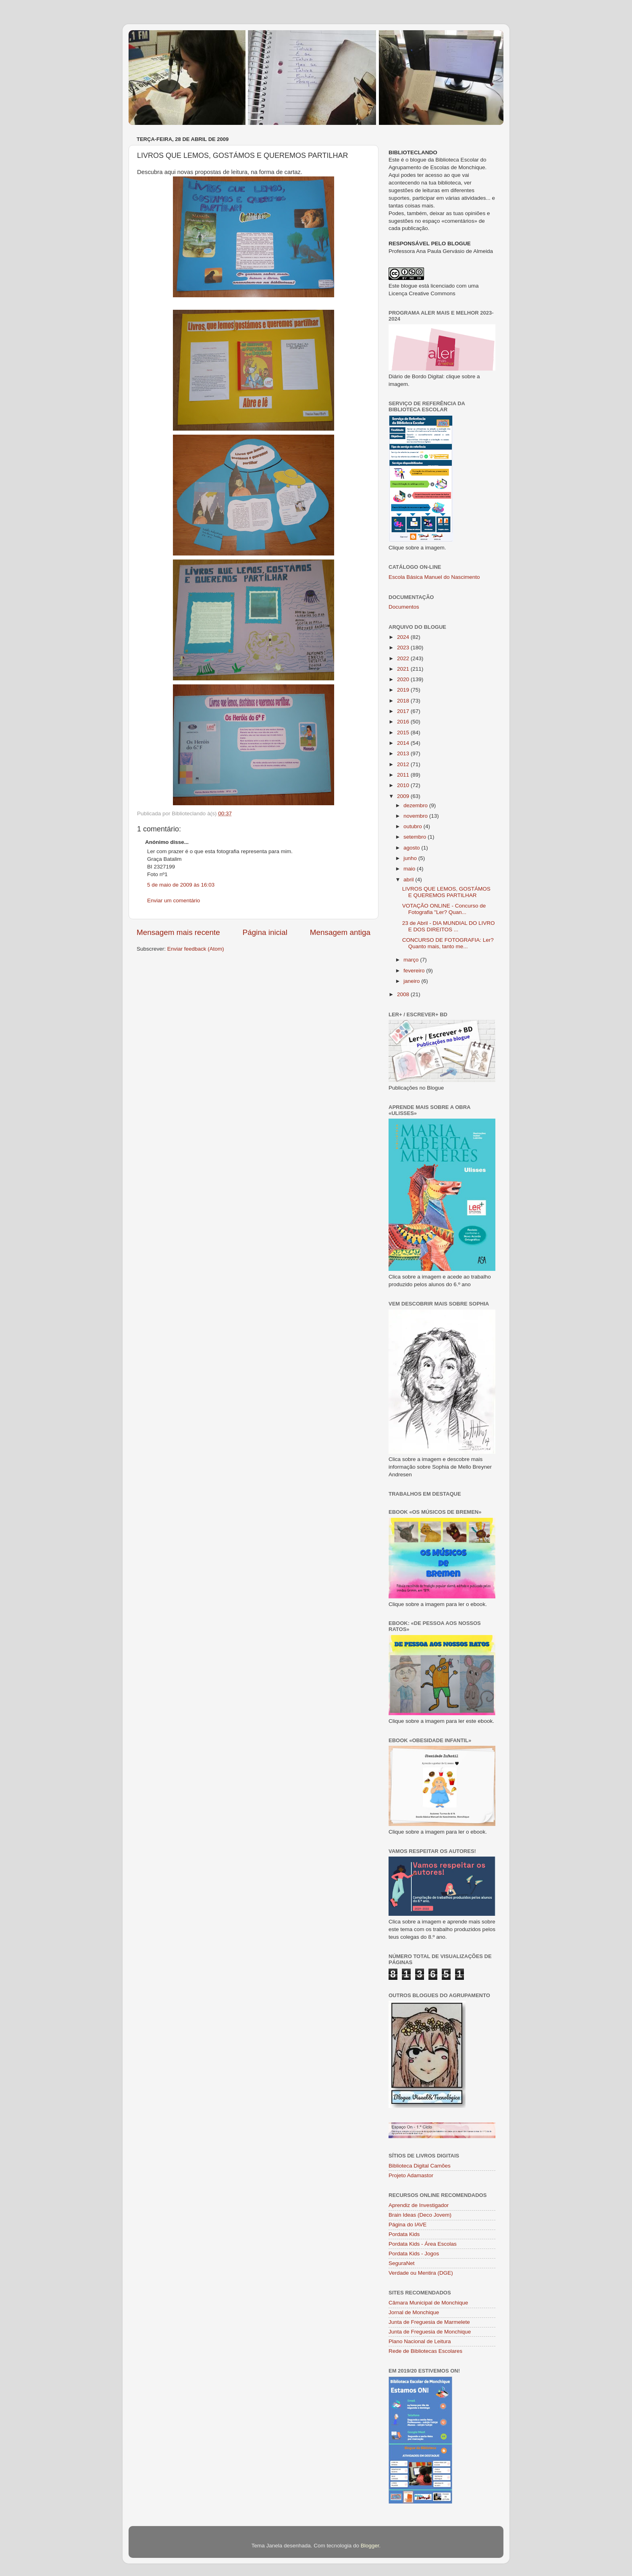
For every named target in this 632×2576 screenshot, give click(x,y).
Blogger (370, 2546)
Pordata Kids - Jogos (414, 2254)
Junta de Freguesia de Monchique (430, 2332)
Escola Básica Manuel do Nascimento (434, 577)
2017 (404, 711)
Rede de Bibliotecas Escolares (425, 2351)
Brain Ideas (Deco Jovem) (420, 2215)
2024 (404, 637)
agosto (412, 848)
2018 (404, 701)
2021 (404, 669)
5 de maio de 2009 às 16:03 (180, 885)
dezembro (416, 805)
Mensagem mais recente (178, 932)
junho (410, 858)
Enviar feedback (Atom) (195, 949)
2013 (404, 753)
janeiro (412, 981)
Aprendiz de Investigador (419, 2205)
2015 (404, 732)
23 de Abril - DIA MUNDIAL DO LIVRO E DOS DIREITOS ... (448, 926)
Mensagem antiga (340, 932)
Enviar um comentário (173, 900)
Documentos (404, 607)
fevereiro (414, 971)
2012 (404, 764)
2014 (404, 743)
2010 (404, 785)
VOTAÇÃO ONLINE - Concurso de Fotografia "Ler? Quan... (444, 909)
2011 (404, 775)
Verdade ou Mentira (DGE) (421, 2273)
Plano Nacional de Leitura (420, 2341)
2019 (404, 690)
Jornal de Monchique (414, 2312)
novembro (416, 816)
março (411, 960)
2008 (404, 994)
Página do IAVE (407, 2225)
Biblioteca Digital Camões (420, 2166)
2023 (404, 648)
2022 (404, 658)
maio (410, 869)
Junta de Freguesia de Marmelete (429, 2322)
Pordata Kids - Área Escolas (423, 2244)
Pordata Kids (404, 2234)
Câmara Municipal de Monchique (428, 2303)
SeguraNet (402, 2263)
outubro (413, 826)
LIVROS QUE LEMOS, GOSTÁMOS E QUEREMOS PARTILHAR (446, 892)
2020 (404, 679)
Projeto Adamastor (411, 2175)
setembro (415, 837)
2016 (404, 722)
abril (409, 880)
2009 (404, 796)
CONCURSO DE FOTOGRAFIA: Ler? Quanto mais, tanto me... (448, 943)
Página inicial (265, 932)
